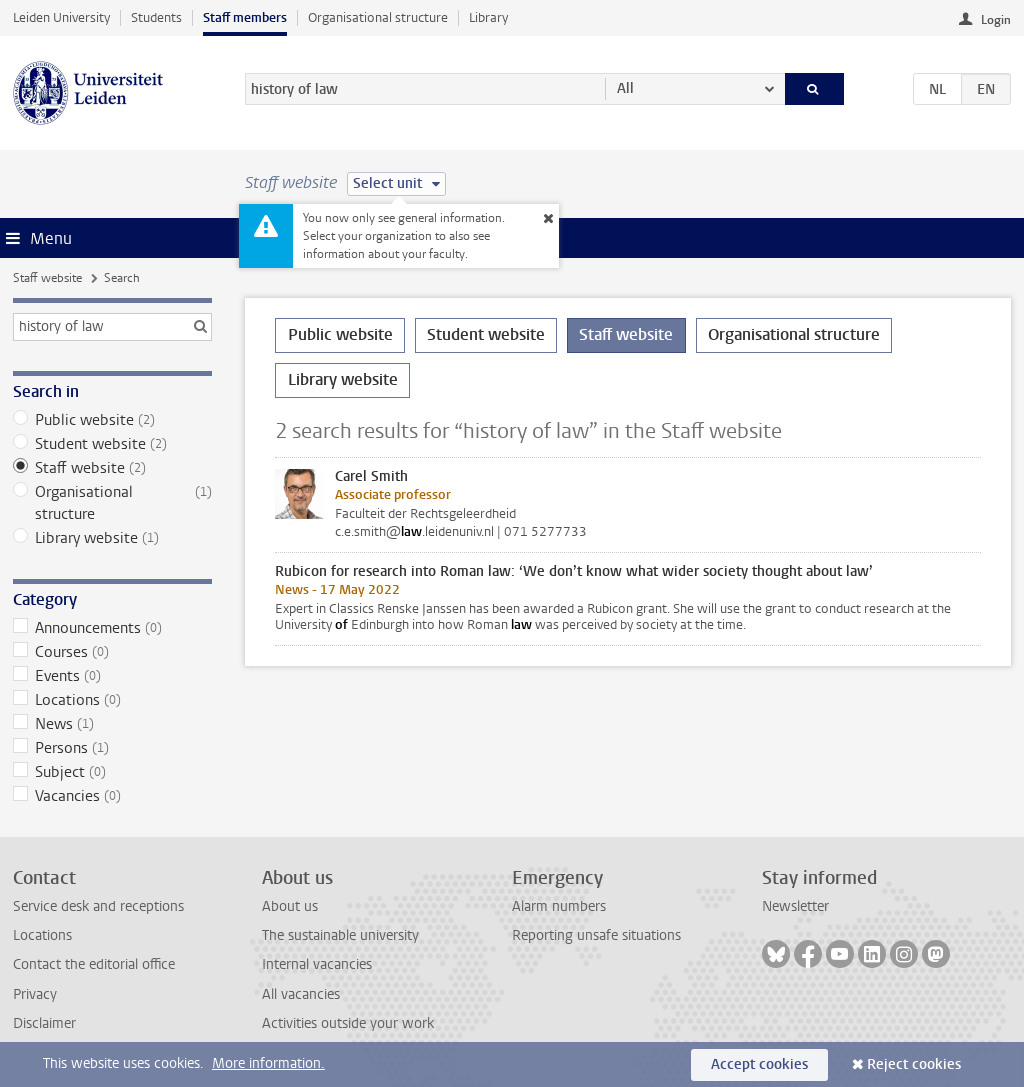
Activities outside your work (348, 1023)
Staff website (47, 278)
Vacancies (112, 796)
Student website (112, 444)
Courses (112, 652)
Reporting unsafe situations (596, 935)
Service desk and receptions (98, 906)
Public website (112, 420)
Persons (112, 748)
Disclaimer (44, 1023)
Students (156, 17)
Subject (112, 772)
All (625, 88)
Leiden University (61, 17)
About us (290, 906)
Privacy (35, 994)
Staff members (245, 17)
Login (996, 20)
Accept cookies (759, 1064)
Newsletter (795, 906)
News (112, 724)
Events (112, 676)
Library (488, 17)
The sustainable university (340, 935)
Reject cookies (914, 1064)
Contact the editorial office (94, 964)
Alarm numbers (559, 906)
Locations (112, 700)
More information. (268, 1063)
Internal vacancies (317, 964)
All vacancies (301, 994)
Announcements (112, 628)
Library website (112, 538)
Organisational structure (378, 17)
